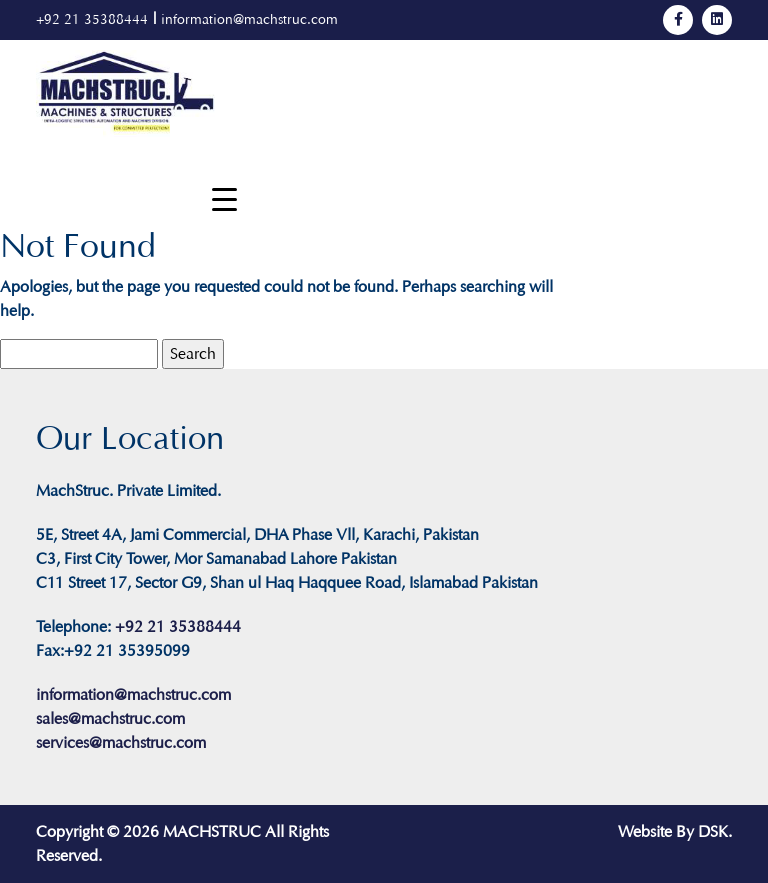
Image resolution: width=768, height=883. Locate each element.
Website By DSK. (675, 831)
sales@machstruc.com (110, 718)
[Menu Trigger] (224, 199)
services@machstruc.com (121, 742)
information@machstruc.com (249, 19)
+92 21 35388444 (92, 19)
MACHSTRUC (212, 831)
